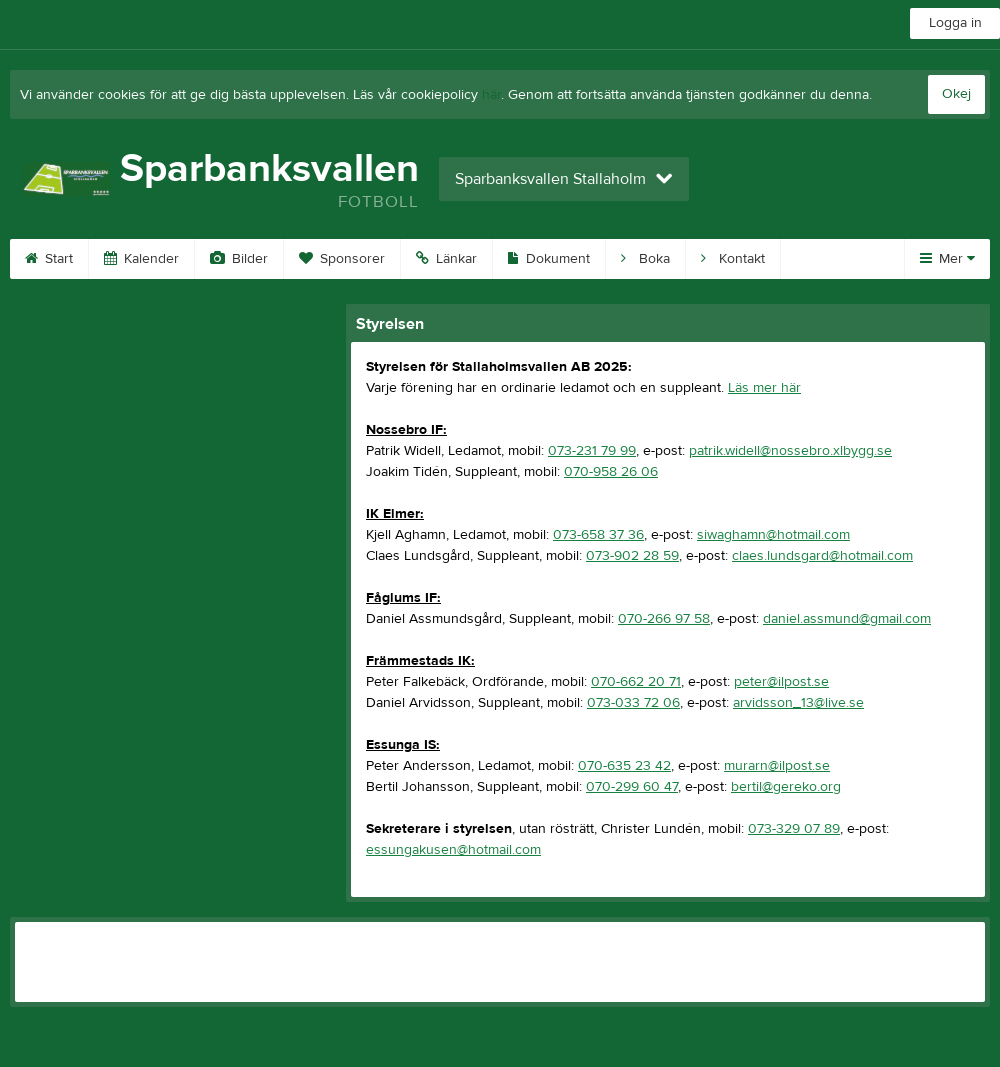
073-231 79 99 (592, 451)
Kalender (141, 259)
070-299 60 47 (632, 787)
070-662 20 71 (636, 682)
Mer (947, 259)
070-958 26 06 (611, 472)
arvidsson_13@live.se (798, 703)
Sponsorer (342, 259)
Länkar (446, 259)
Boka (645, 259)
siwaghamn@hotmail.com (773, 535)
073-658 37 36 (598, 535)
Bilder (239, 259)
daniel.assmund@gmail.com (847, 619)
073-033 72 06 (633, 703)
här (491, 95)
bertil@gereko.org (786, 787)
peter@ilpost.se (781, 682)
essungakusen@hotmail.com (453, 850)
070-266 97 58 (664, 619)
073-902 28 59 (632, 556)
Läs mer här (764, 388)
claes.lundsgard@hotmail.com (822, 556)
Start (49, 259)
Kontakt (733, 259)
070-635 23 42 (624, 766)
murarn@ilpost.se (777, 766)
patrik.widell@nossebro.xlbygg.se (790, 451)
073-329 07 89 (794, 829)
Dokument (549, 259)
